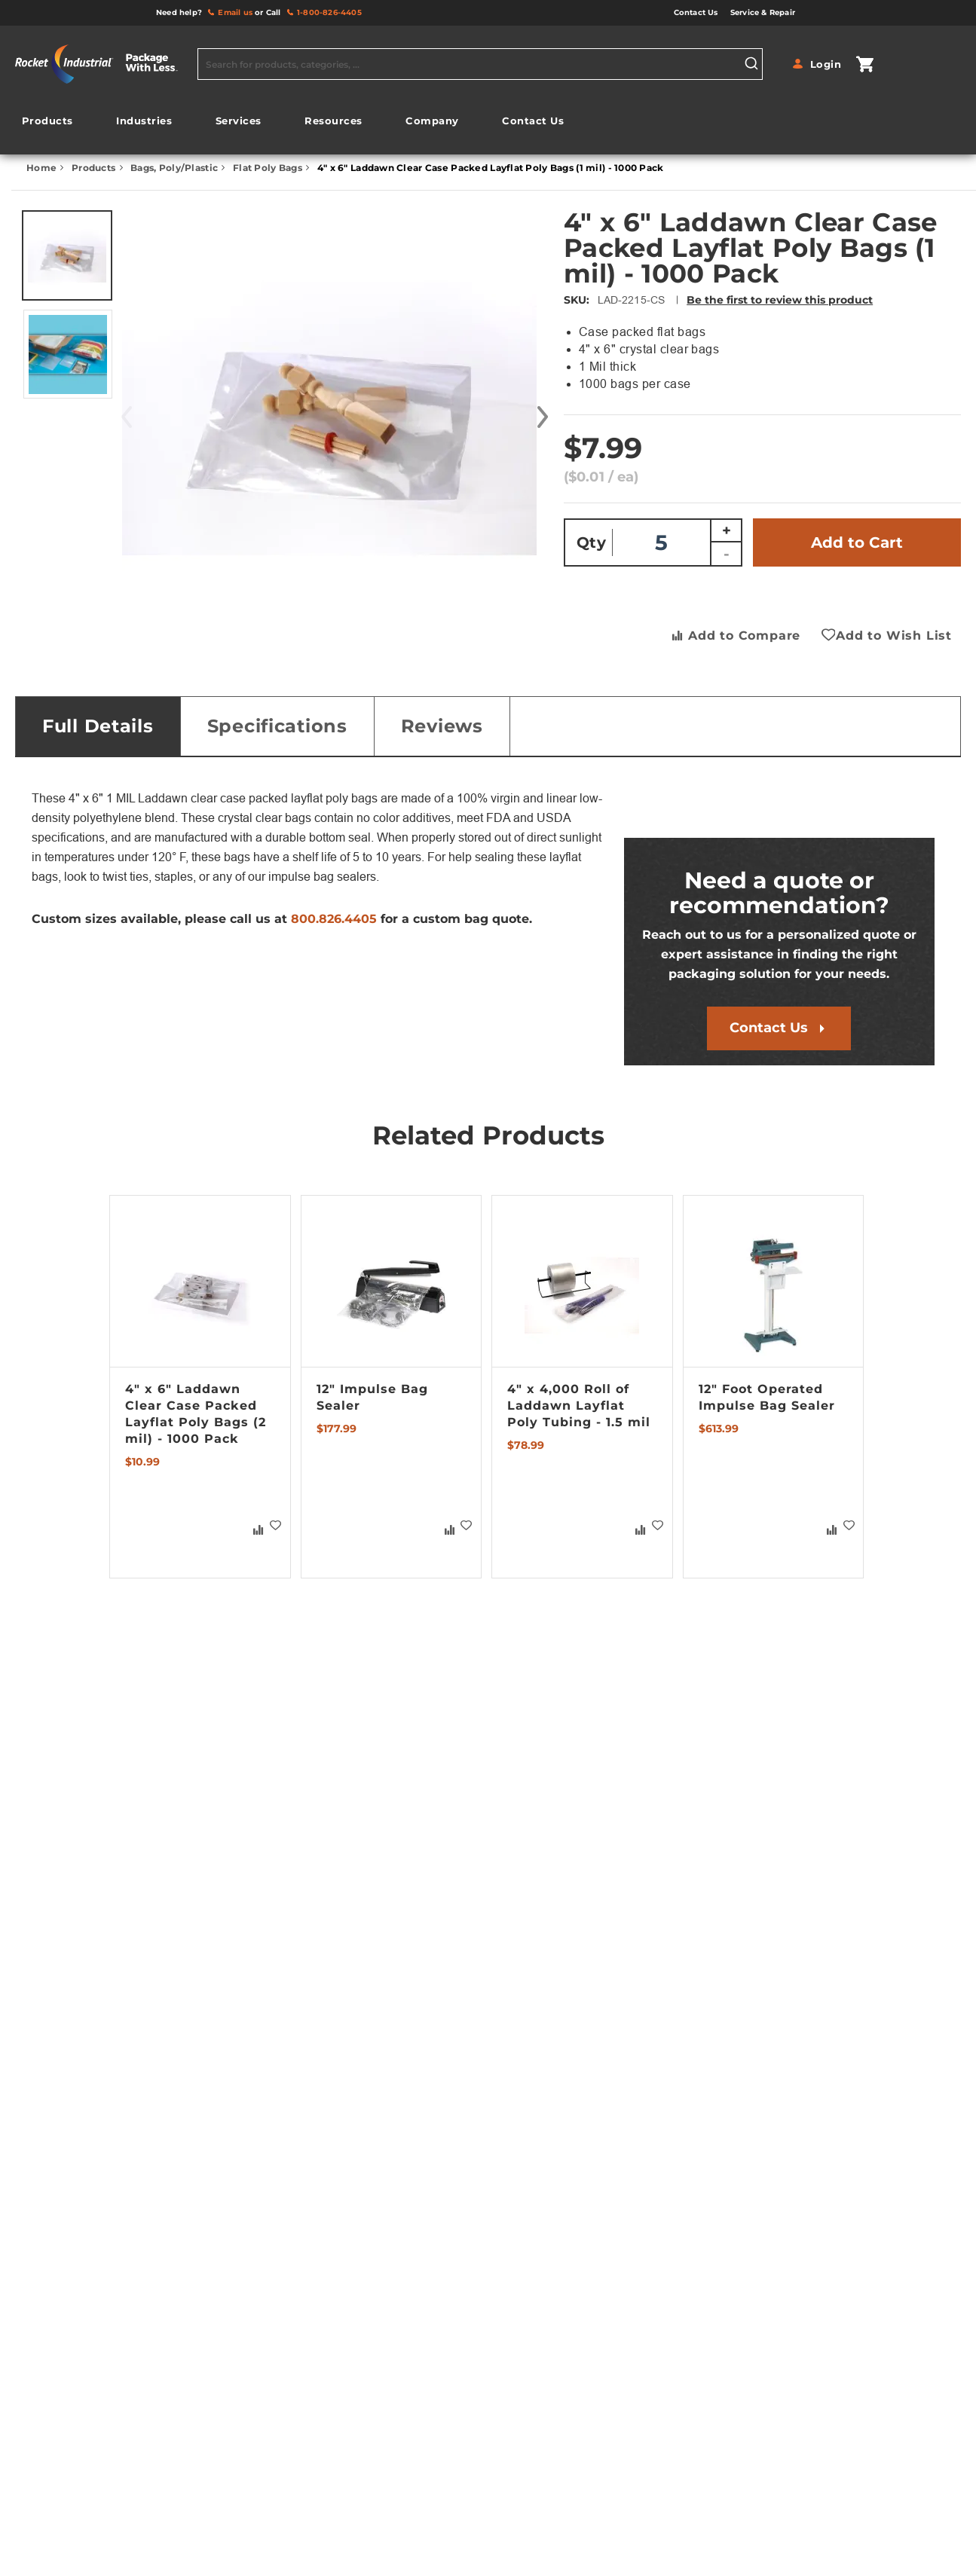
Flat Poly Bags (268, 167)
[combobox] (480, 64)
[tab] (98, 726)
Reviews (442, 726)
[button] (531, 416)
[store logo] (102, 64)
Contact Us (769, 1027)
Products (95, 167)
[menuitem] (47, 121)
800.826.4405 (334, 919)
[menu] (293, 124)
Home (42, 167)
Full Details (98, 726)
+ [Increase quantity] (726, 530)
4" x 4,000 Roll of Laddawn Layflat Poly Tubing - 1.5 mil (578, 1405)
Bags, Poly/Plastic (175, 167)
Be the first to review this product (780, 300)
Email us (235, 12)
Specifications (277, 726)
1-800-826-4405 (329, 12)
